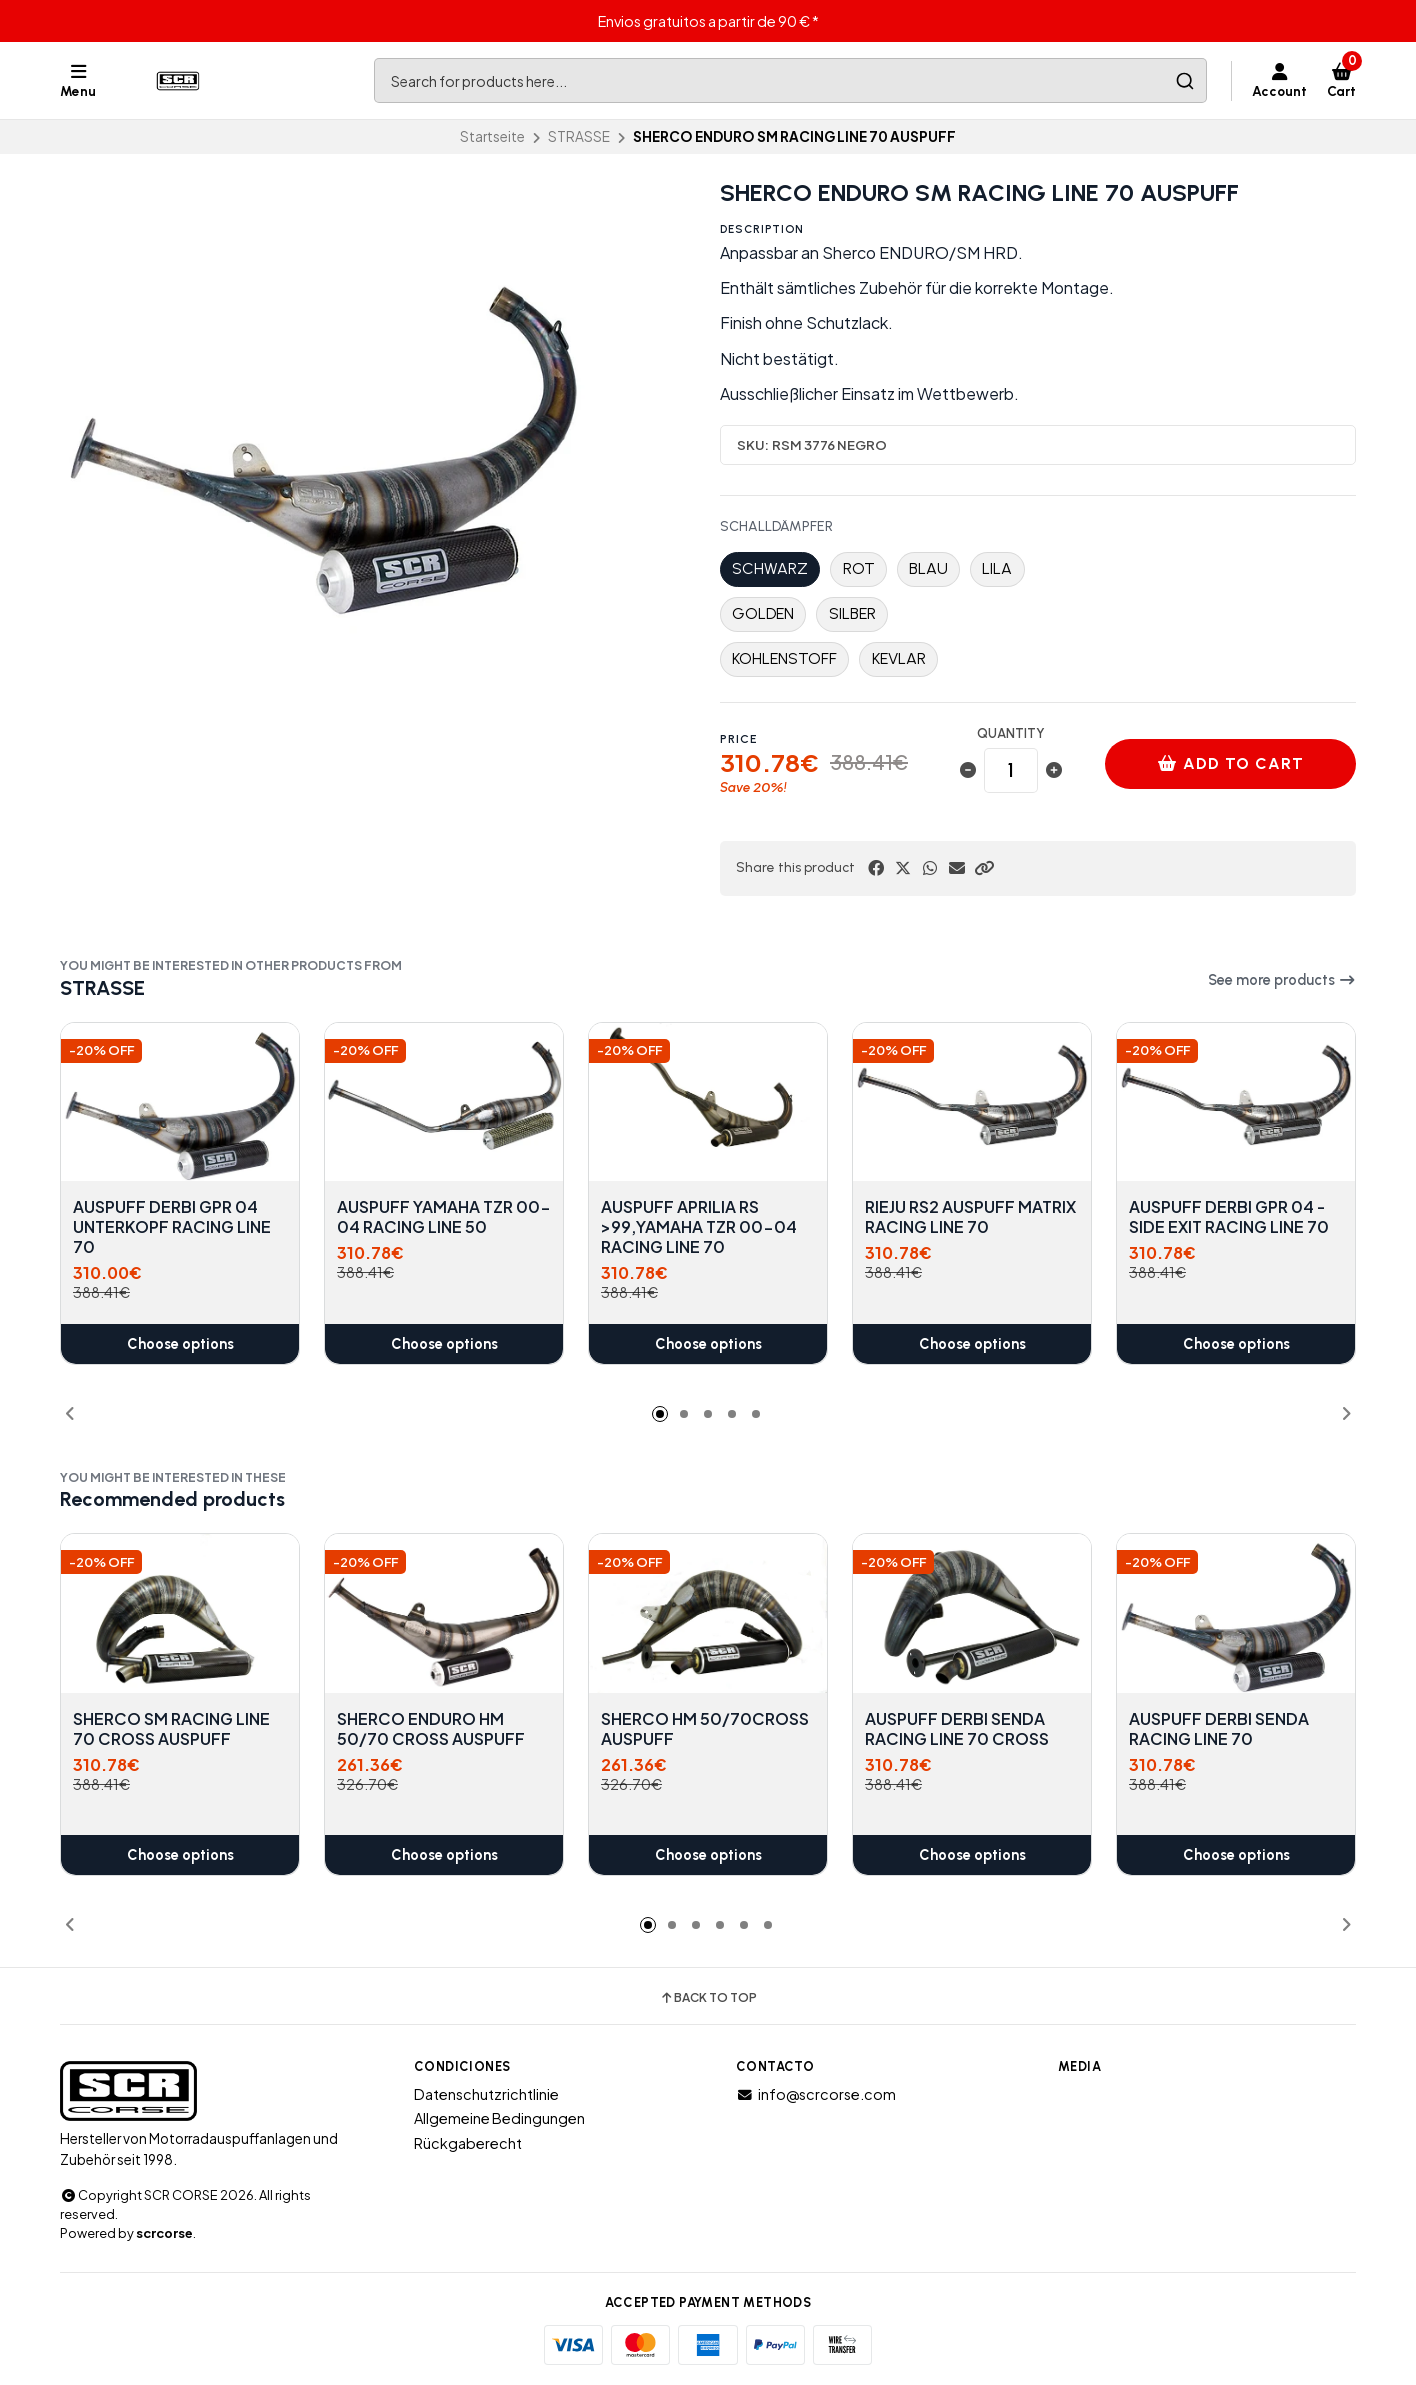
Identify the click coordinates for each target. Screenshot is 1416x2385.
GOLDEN (763, 613)
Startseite (492, 136)
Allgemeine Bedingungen (499, 2118)
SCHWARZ (770, 568)
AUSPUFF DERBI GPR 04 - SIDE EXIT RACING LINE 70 (1229, 1217)
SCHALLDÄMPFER (776, 527)
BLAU (928, 568)
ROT (859, 568)
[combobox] (790, 80)
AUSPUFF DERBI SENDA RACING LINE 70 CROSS (957, 1729)
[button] (984, 868)
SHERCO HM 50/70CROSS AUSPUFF (705, 1729)
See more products (1282, 980)
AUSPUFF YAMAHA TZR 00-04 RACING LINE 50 (444, 1217)
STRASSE (579, 136)
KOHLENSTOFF (784, 658)
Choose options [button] (180, 1344)
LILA (997, 568)
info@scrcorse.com (816, 2094)
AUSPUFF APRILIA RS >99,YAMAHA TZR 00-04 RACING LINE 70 (699, 1227)
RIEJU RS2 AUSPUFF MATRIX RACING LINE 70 (970, 1217)
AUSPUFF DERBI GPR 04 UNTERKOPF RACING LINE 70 (172, 1227)
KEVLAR (899, 658)
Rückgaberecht (468, 2143)
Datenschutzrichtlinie (486, 2094)
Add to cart (1231, 763)
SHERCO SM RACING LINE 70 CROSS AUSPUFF (171, 1729)
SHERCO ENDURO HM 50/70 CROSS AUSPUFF (431, 1729)
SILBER (852, 613)
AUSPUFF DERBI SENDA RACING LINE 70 (1219, 1729)
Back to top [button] (708, 1998)
